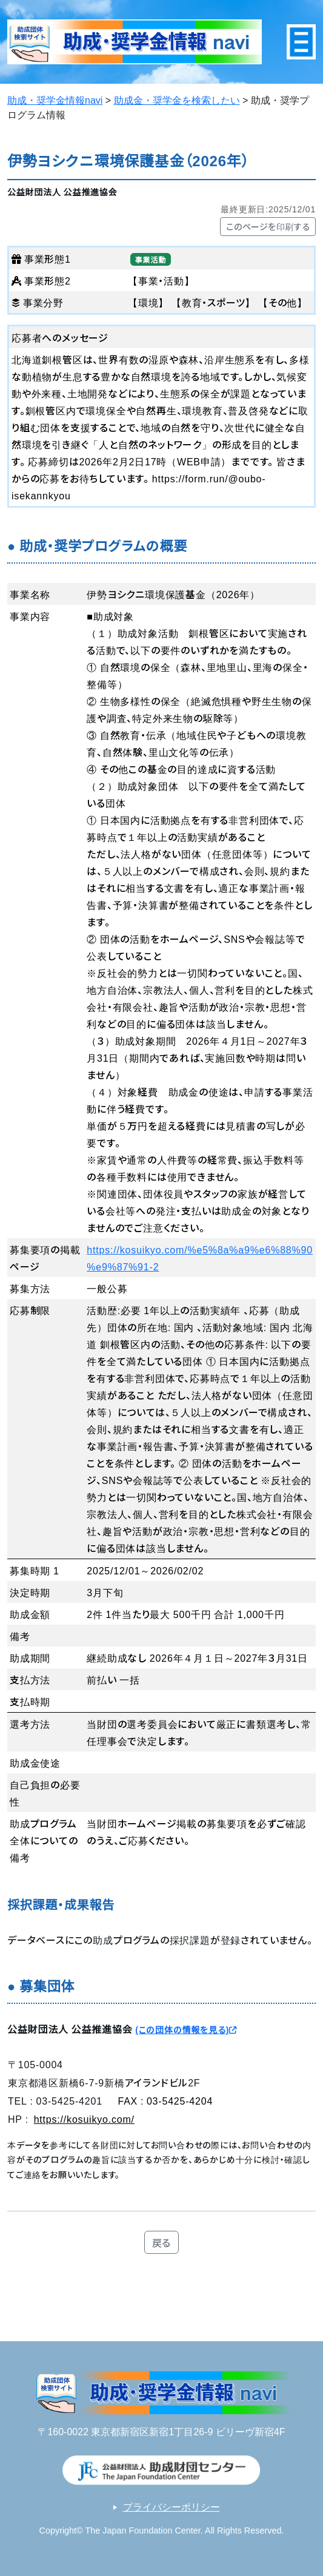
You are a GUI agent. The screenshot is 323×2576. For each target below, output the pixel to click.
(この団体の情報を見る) (185, 2029)
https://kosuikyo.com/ (84, 2118)
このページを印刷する (267, 226)
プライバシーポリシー (171, 2507)
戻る (161, 2242)
